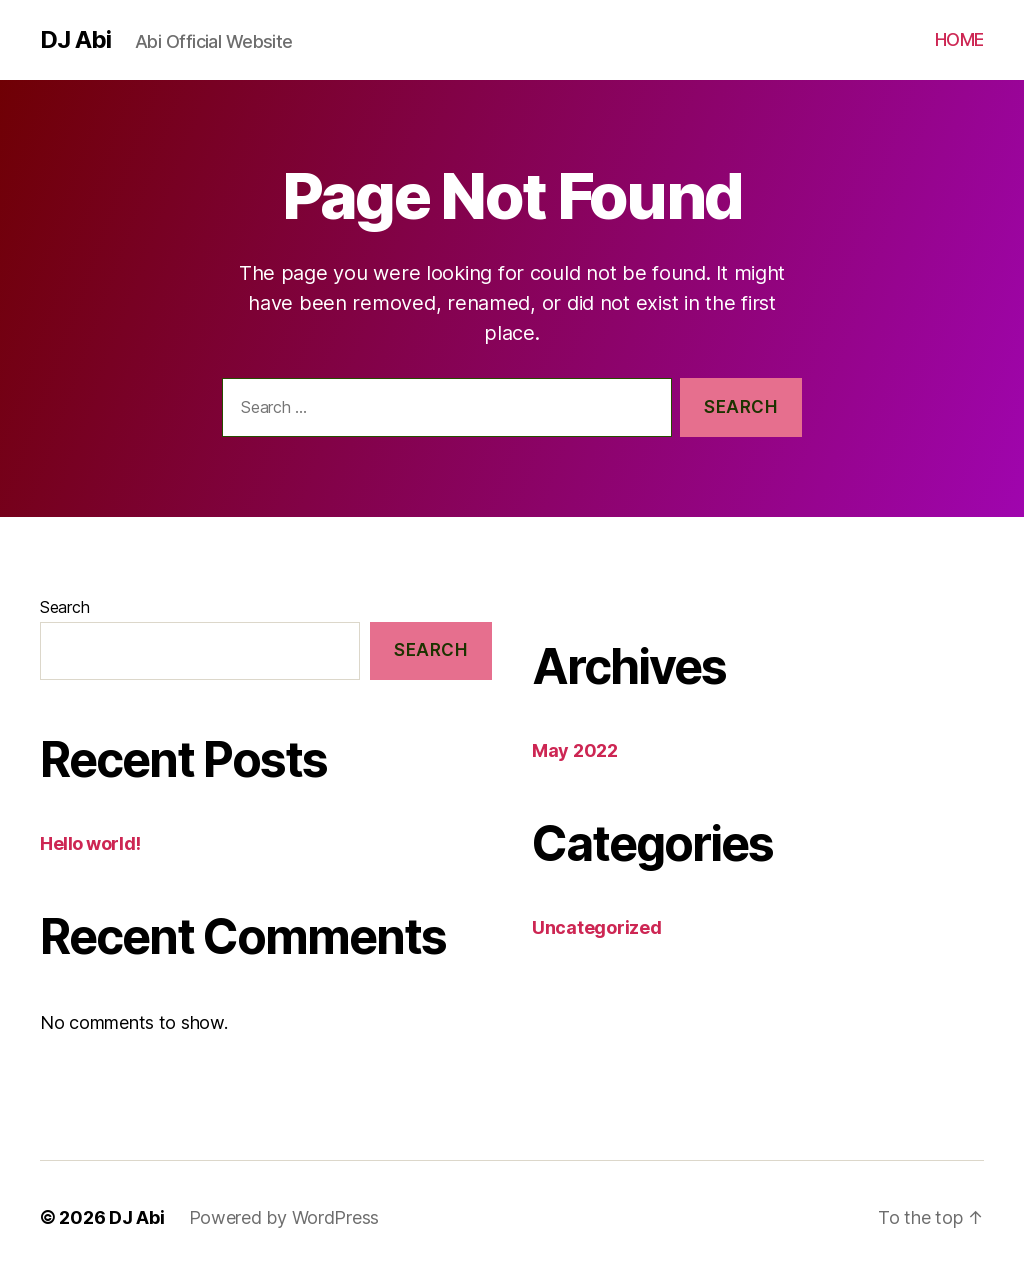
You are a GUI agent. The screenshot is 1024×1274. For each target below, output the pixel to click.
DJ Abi (75, 40)
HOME (959, 39)
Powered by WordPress (284, 1217)
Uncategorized (597, 927)
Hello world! (90, 843)
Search (64, 607)
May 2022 (575, 750)
